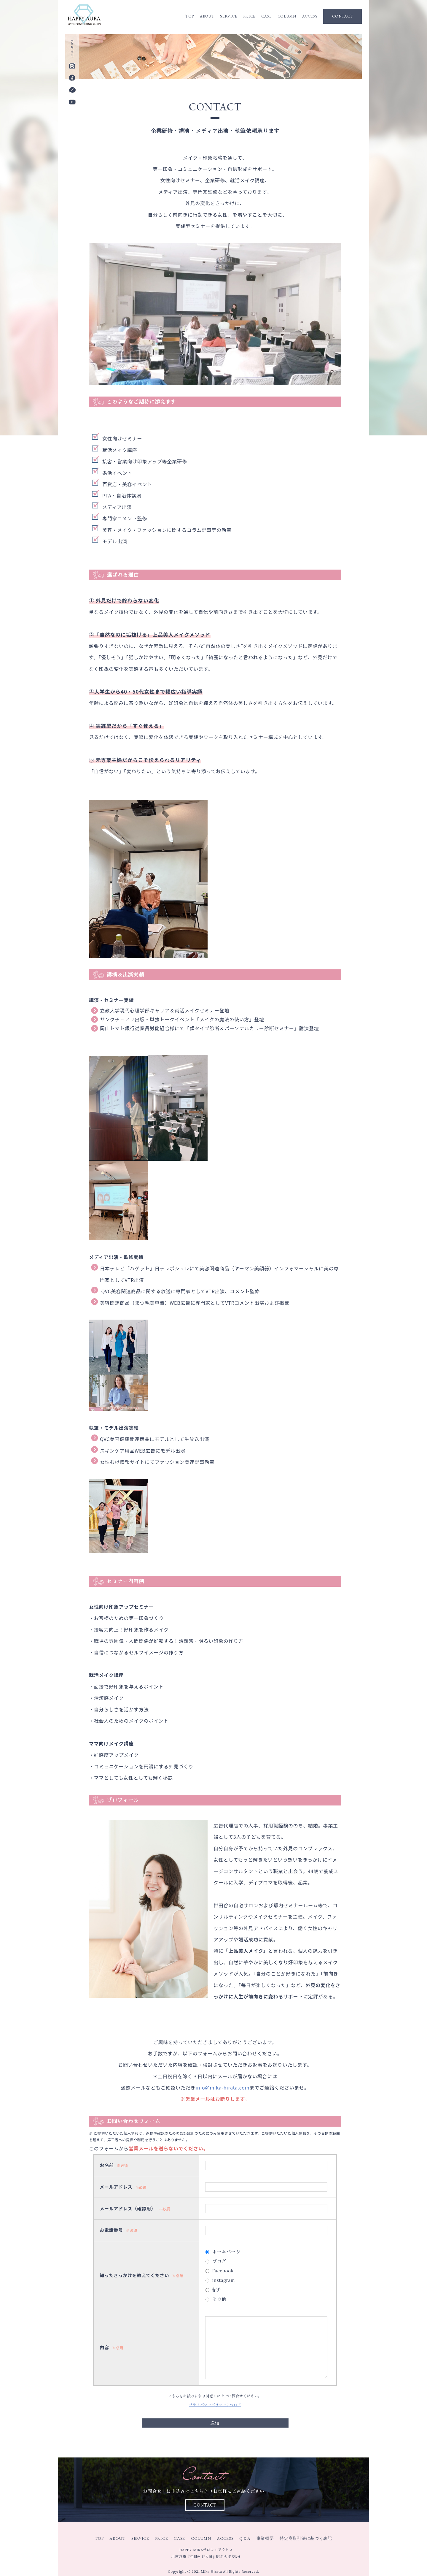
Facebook (223, 2271)
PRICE (249, 16)
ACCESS (310, 16)
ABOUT (207, 16)
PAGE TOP (72, 48)
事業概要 (265, 2538)
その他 (219, 2299)
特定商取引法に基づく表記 (306, 2538)
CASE (266, 16)
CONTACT (342, 16)
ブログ (219, 2261)
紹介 (217, 2290)
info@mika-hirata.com (222, 2087)
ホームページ (226, 2252)
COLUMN (287, 16)
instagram (223, 2280)
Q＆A (244, 2538)
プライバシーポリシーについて (215, 2405)
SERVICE (228, 16)
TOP (189, 16)
